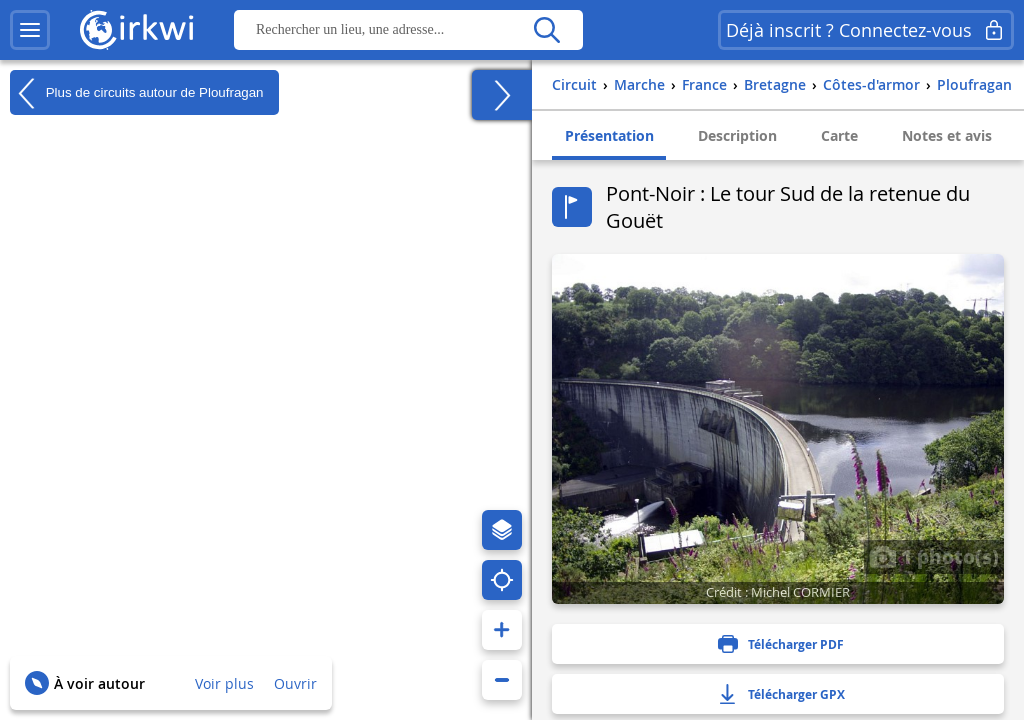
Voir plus (224, 683)
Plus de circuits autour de (137, 93)
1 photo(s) (934, 556)
